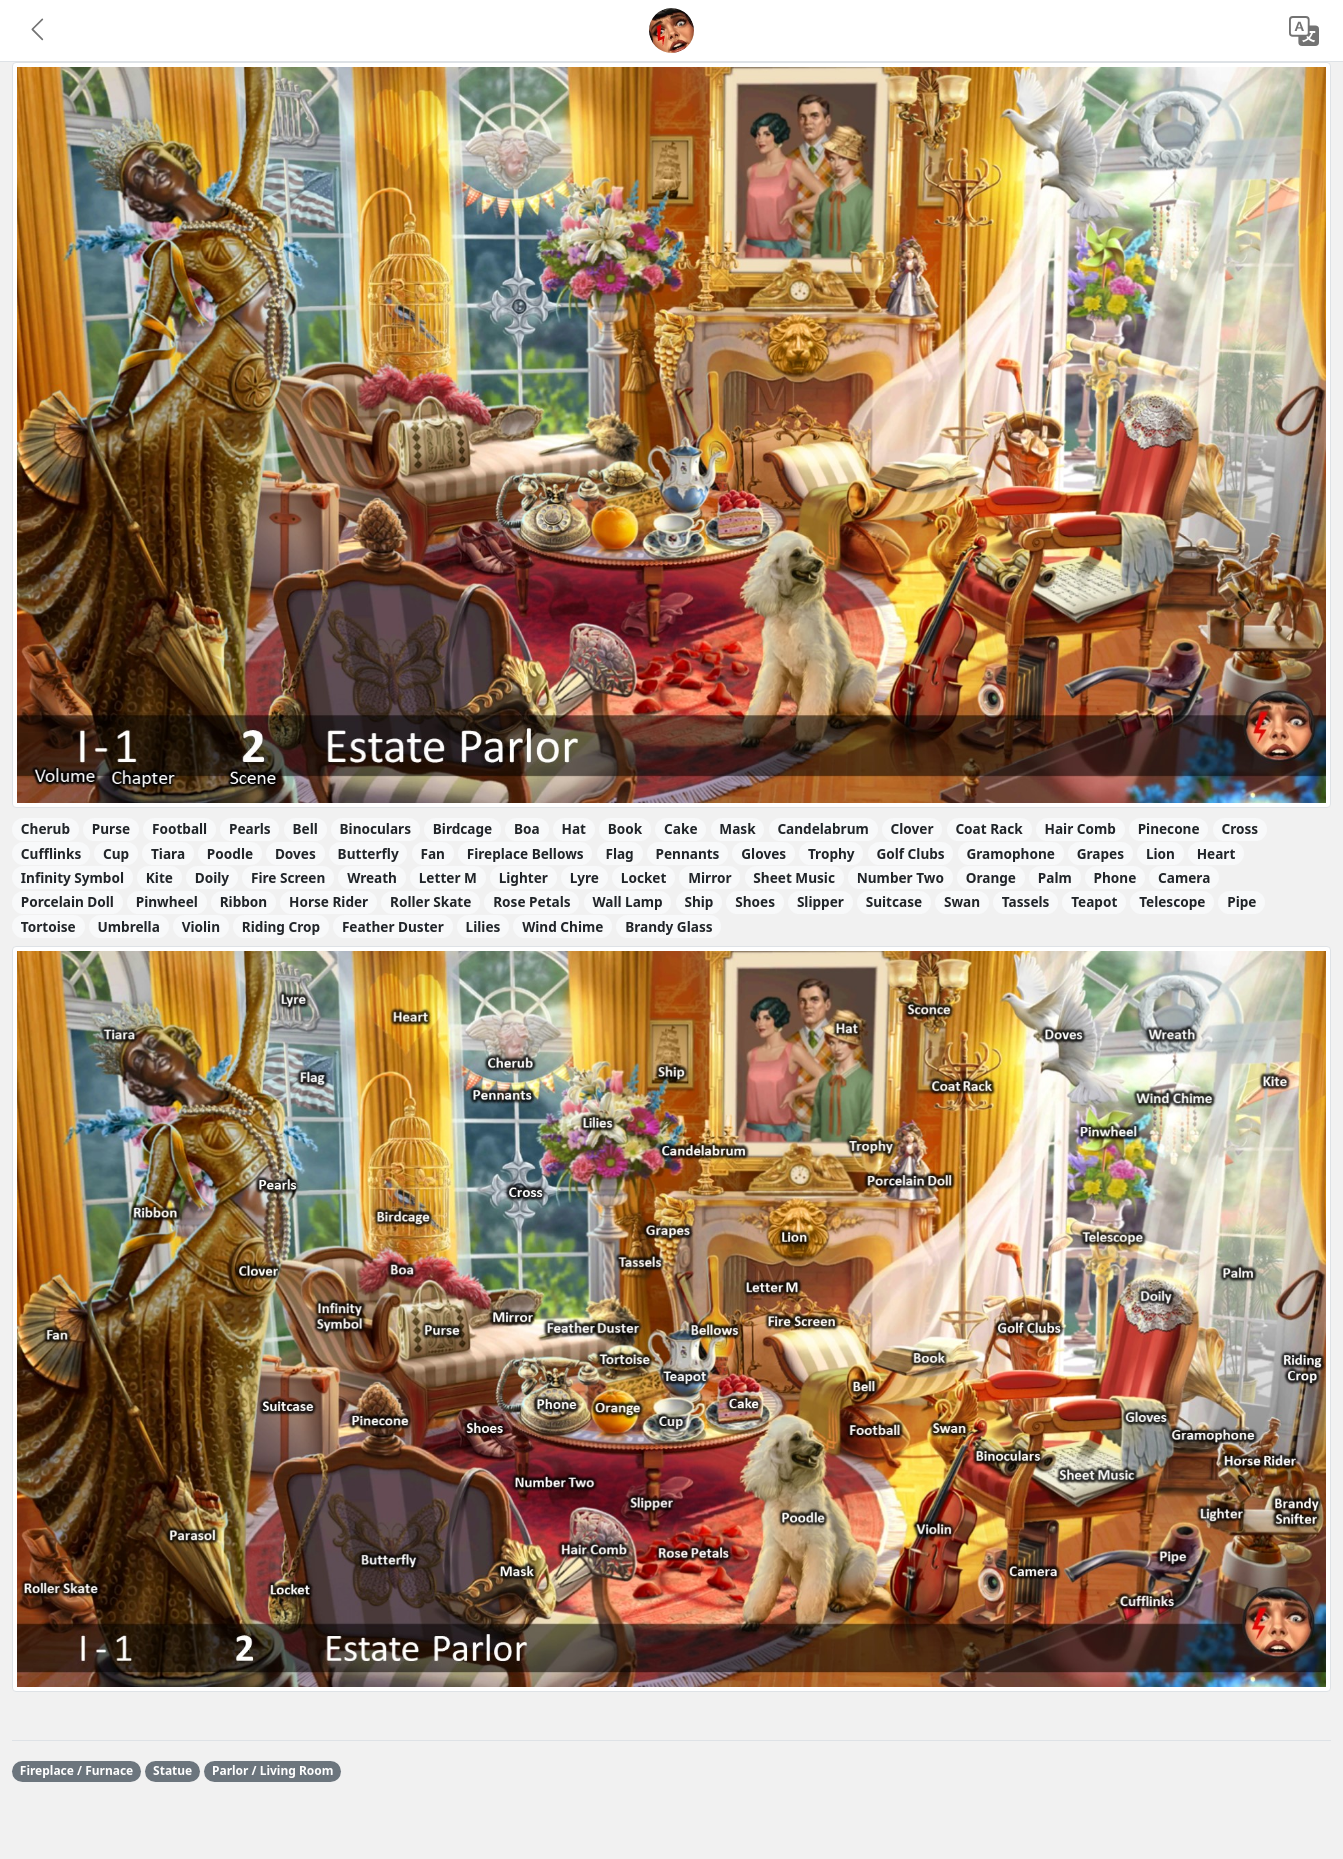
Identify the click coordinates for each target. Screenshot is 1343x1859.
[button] (39, 31)
